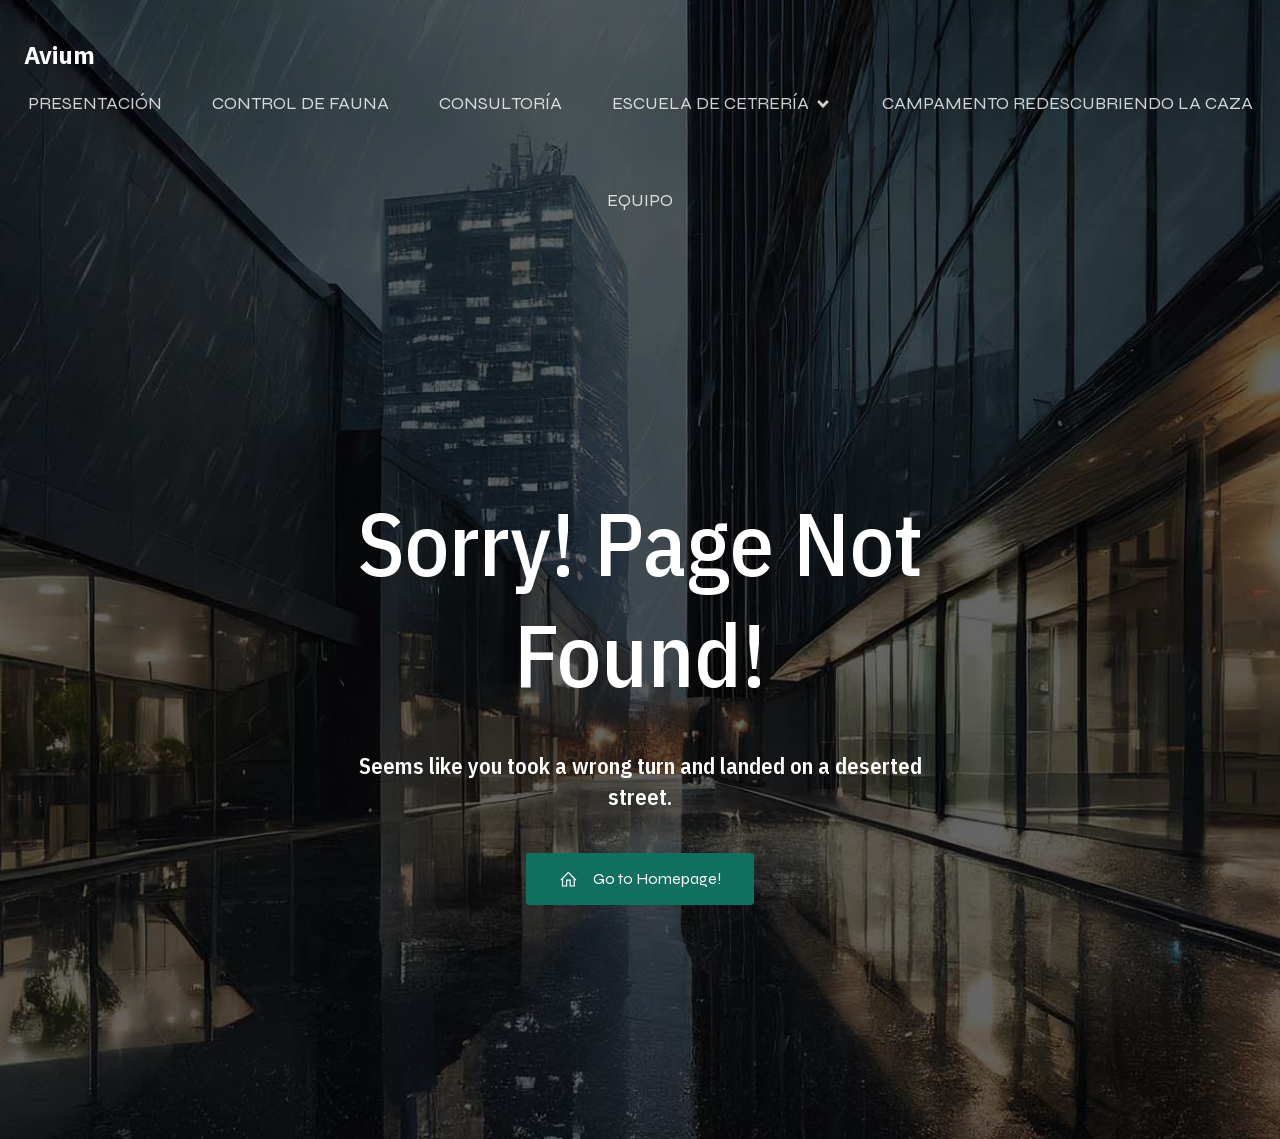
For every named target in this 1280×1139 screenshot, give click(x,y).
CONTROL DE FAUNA (300, 103)
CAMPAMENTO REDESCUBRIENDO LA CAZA (1067, 103)
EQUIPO (640, 200)
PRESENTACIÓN (95, 103)
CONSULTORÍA (500, 103)
